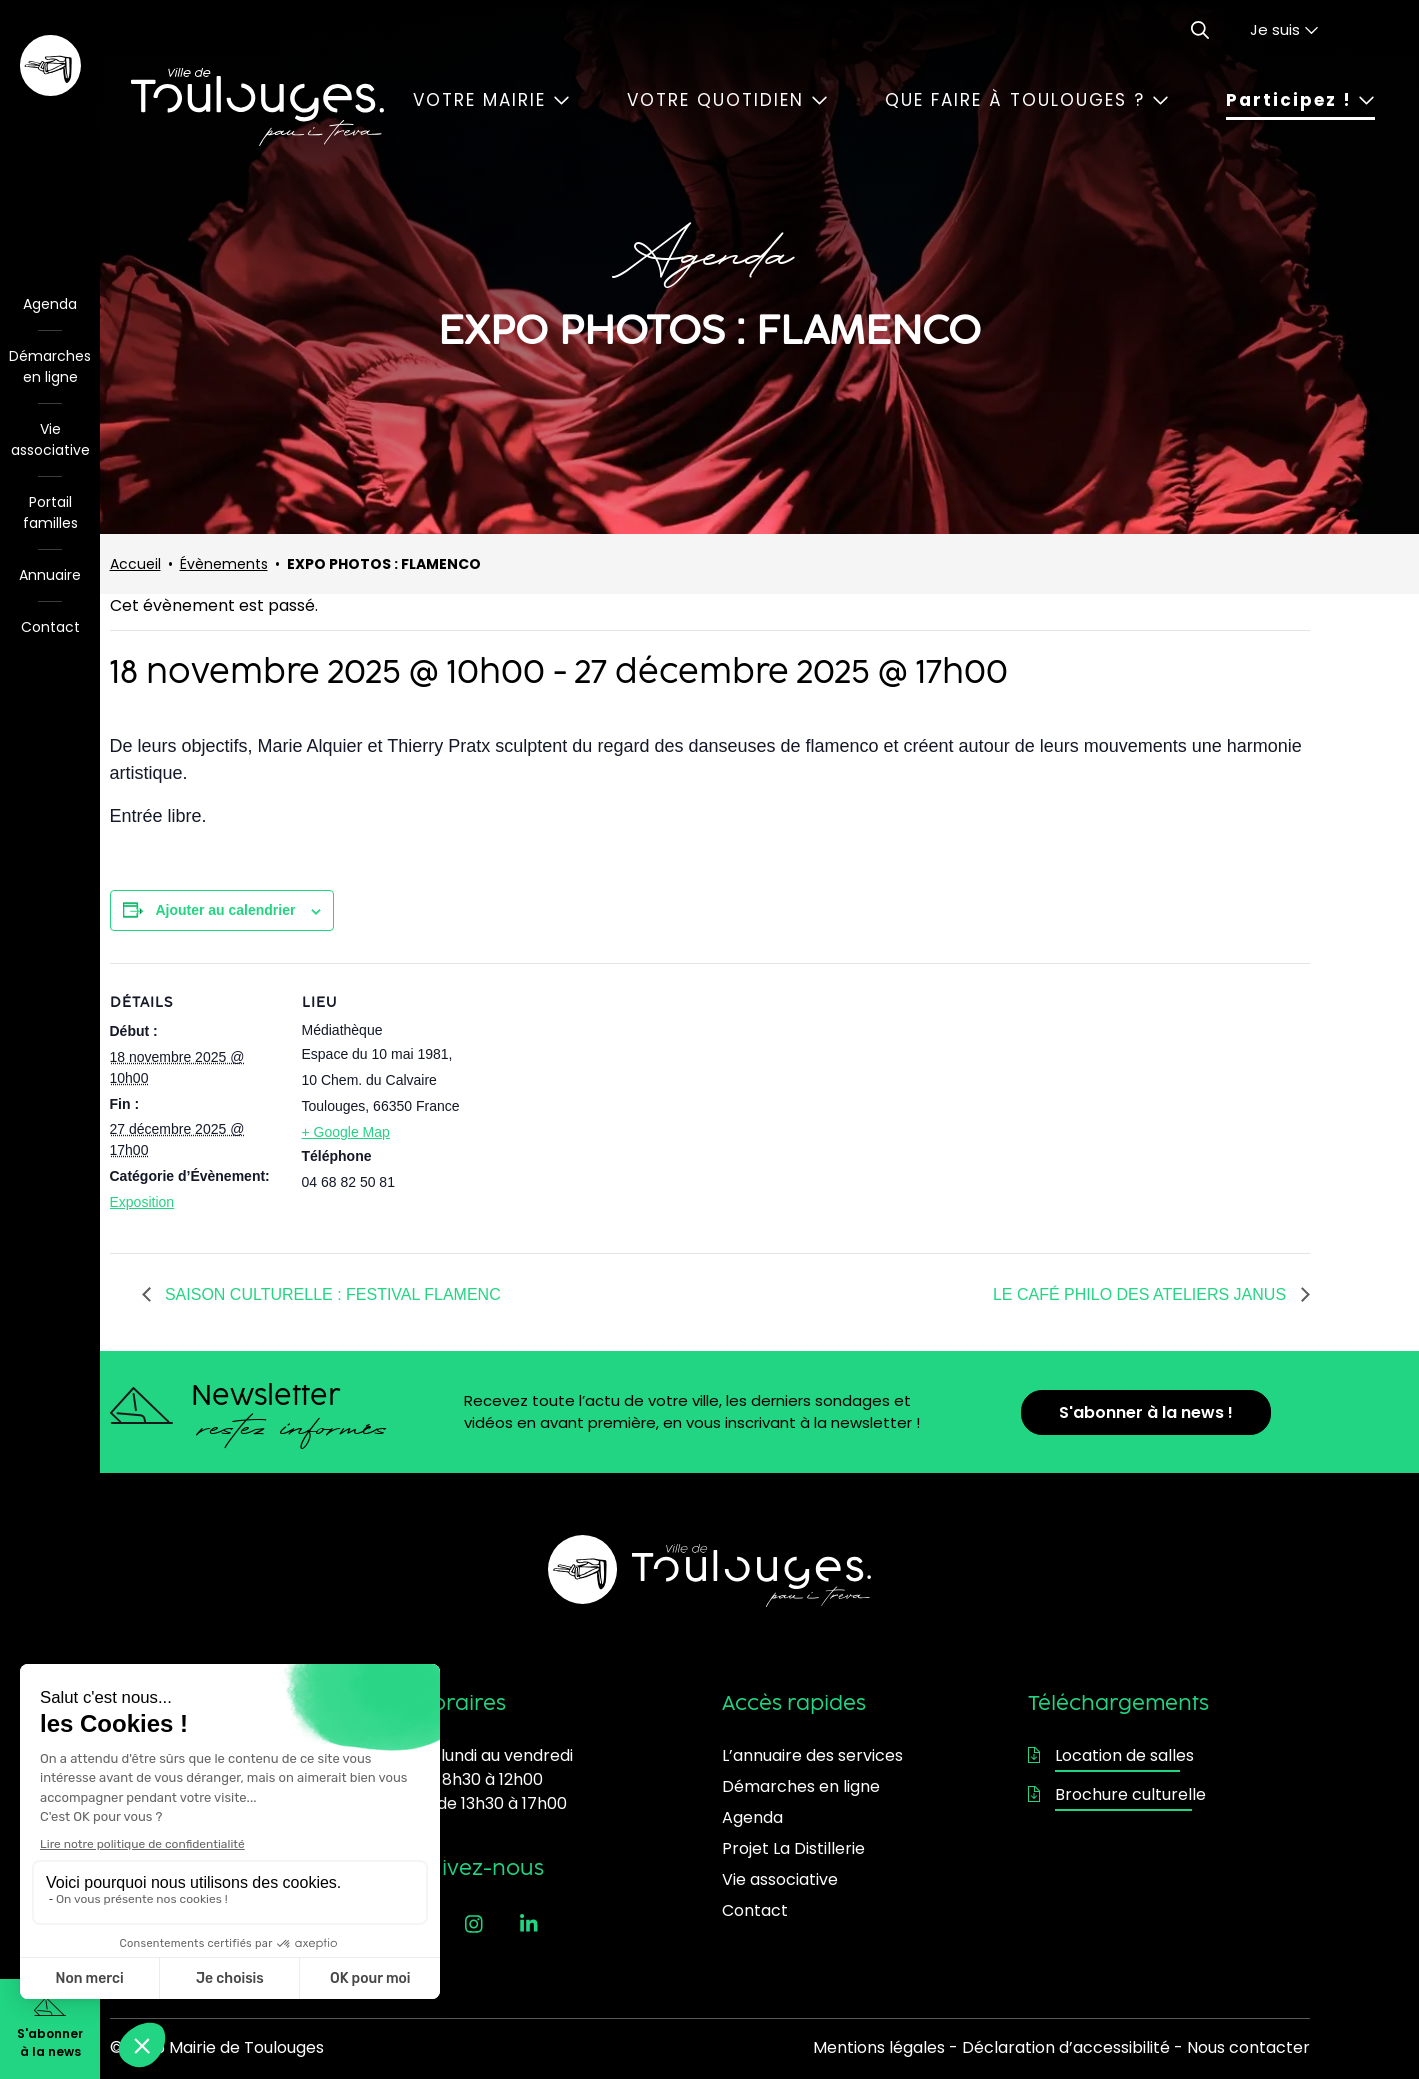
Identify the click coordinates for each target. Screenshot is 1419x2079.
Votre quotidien (727, 100)
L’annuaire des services (812, 1755)
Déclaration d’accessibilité (1066, 2047)
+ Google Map (346, 1132)
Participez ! (1300, 100)
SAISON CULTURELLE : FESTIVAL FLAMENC (331, 1294)
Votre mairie (491, 100)
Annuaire (50, 575)
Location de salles (1111, 1755)
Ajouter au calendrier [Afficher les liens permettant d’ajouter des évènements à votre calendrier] (225, 910)
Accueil (135, 564)
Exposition (142, 1202)
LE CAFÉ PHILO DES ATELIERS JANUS (1142, 1294)
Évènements (224, 564)
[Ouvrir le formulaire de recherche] (1200, 30)
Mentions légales (879, 2047)
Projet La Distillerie (793, 1848)
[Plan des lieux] (599, 1101)
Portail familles (50, 512)
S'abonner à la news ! (1146, 1412)
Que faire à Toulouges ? (1027, 100)
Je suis (1284, 29)
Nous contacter (1248, 2047)
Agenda (50, 304)
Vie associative (50, 439)
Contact (50, 627)
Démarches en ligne (50, 366)
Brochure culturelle (1117, 1794)
